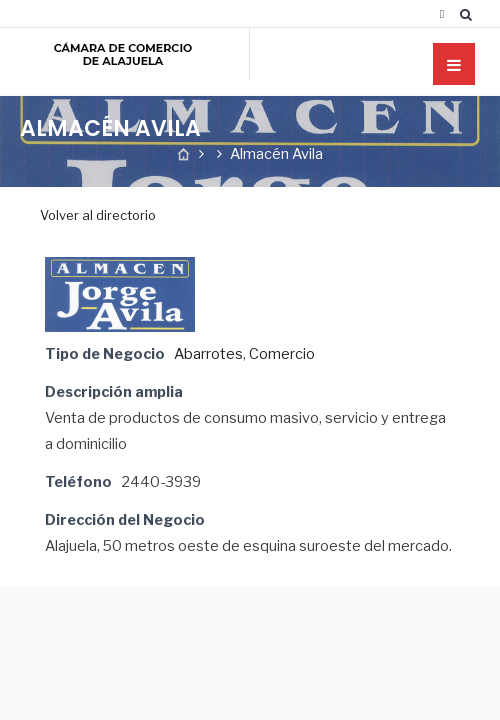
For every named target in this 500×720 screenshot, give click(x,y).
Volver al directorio (98, 215)
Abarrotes (208, 354)
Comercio (282, 354)
